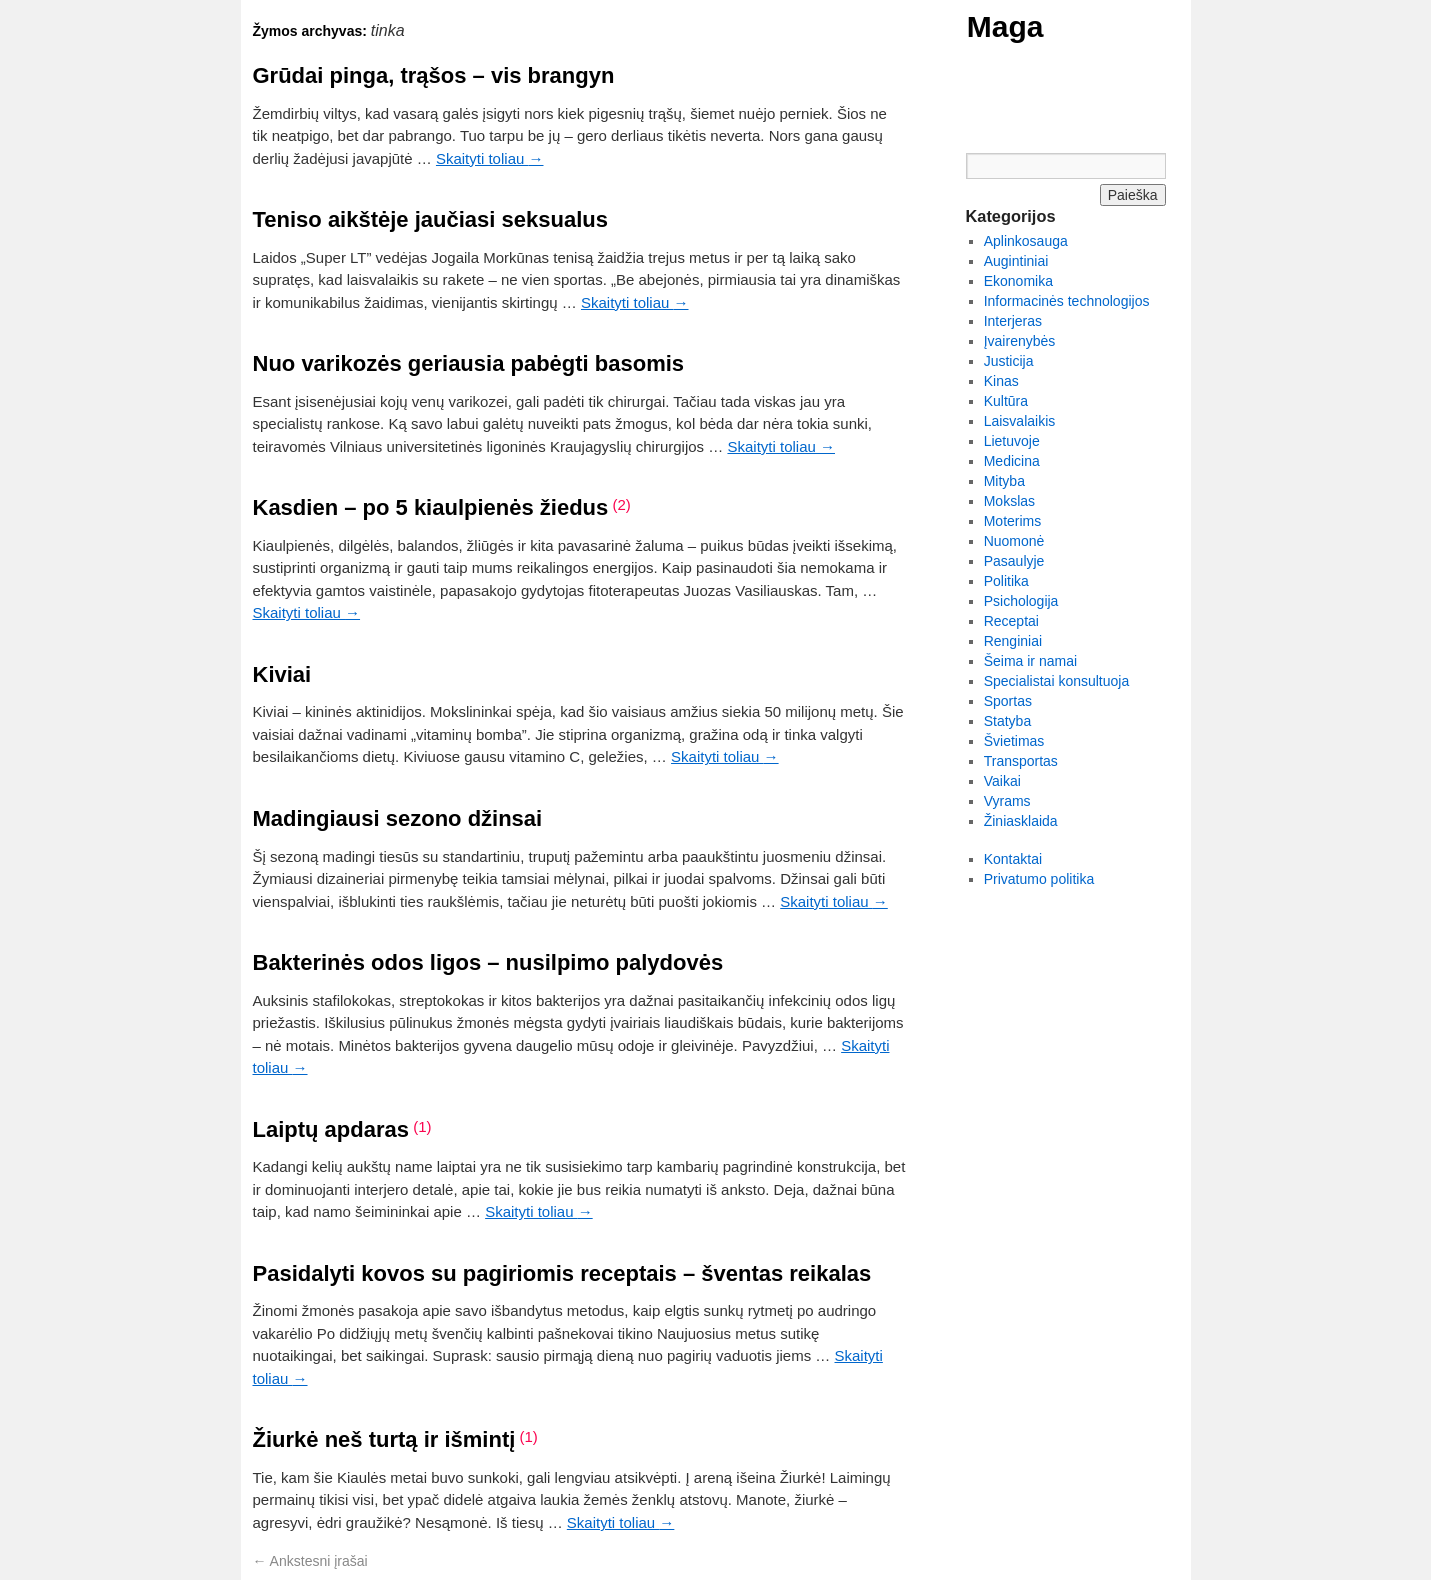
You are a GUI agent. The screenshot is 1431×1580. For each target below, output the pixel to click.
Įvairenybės (1020, 341)
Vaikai (1002, 781)
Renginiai (1013, 641)
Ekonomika (1018, 281)
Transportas (1021, 761)
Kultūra (1006, 401)
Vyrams (1007, 801)
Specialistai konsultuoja (1057, 681)
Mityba (1004, 481)
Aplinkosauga (1026, 241)
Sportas (1008, 701)
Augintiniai (1016, 261)
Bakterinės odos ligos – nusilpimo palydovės (488, 962)
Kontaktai (1013, 859)
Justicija (1009, 361)
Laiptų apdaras (331, 1129)
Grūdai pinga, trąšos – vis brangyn (434, 75)
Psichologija (1021, 601)
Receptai (1011, 621)
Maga (1005, 26)
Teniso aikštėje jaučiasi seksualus (430, 219)
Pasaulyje (1014, 561)
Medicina (1012, 461)
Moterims (1013, 521)
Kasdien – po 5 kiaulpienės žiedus (431, 507)
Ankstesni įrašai (310, 1561)
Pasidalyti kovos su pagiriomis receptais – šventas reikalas (562, 1273)
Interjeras (1013, 321)
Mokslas (1009, 501)
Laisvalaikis (1020, 421)
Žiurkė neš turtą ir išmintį (384, 1439)
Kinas (1001, 381)
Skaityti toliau (490, 158)
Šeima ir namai (1030, 661)
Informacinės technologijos (1067, 301)
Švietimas (1014, 741)
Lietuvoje (1012, 441)
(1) (422, 1126)
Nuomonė (1014, 541)
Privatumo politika (1039, 879)
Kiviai (282, 674)
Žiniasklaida (1021, 821)
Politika (1006, 581)
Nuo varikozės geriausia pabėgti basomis (469, 363)
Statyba (1007, 721)
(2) (621, 504)
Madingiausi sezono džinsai (398, 818)
